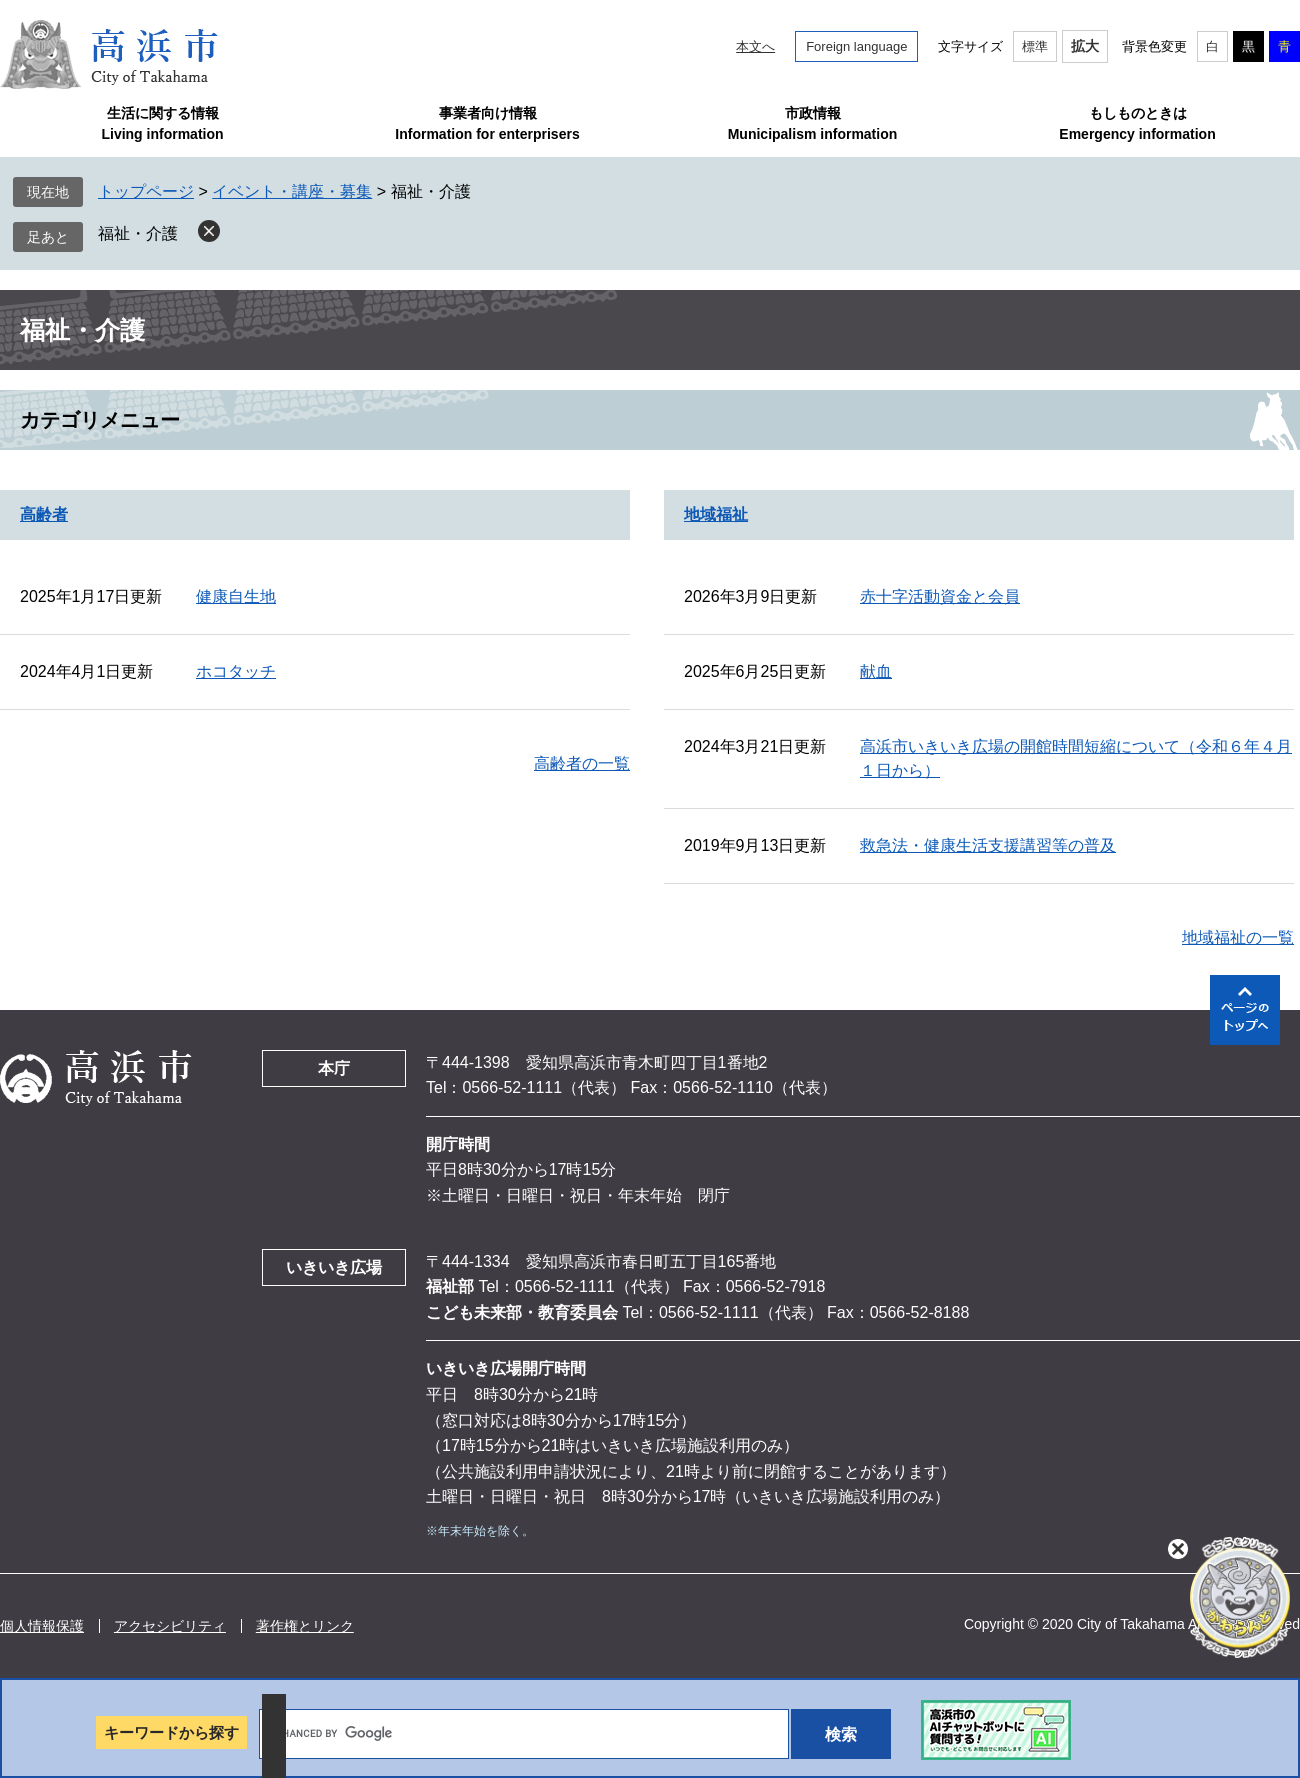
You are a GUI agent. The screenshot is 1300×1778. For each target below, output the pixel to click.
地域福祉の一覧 (1238, 937)
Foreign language (856, 46)
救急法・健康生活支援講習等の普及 (988, 845)
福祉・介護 (138, 233)
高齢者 (44, 514)
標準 (1035, 46)
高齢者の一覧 (582, 763)
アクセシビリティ (170, 1626)
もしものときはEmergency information (1137, 123)
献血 (876, 671)
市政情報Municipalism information (813, 123)
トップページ (146, 191)
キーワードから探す (171, 1732)
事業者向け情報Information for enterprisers (487, 123)
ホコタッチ (236, 671)
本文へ (755, 46)
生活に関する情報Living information (162, 123)
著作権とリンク (305, 1626)
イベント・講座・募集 (292, 191)
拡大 (1085, 46)
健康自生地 (236, 596)
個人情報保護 (42, 1626)
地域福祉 (716, 514)
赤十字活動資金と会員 (940, 596)
